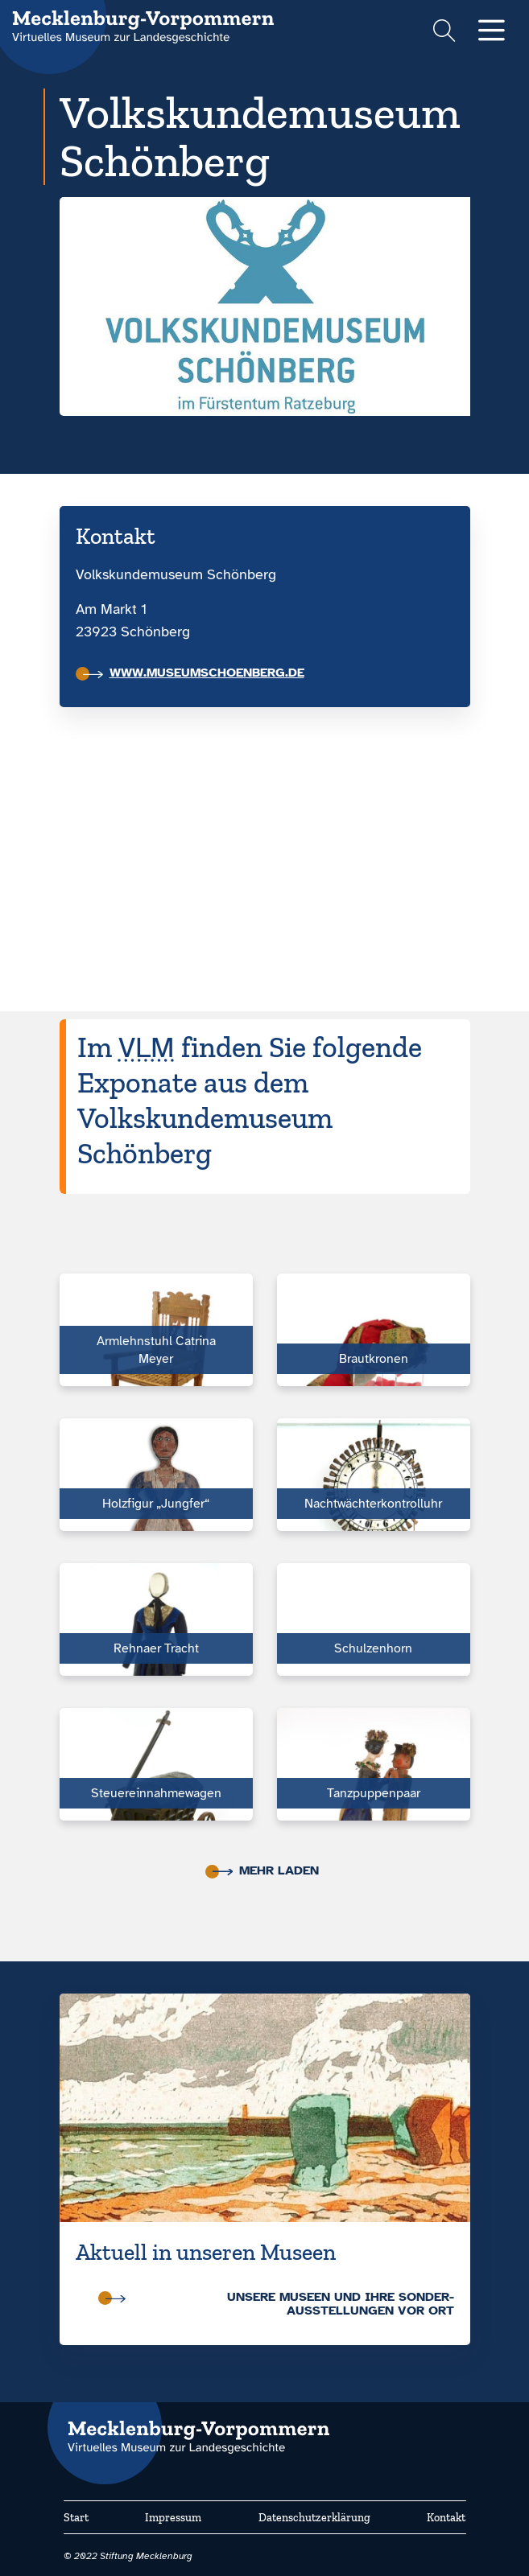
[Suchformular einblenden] (444, 32)
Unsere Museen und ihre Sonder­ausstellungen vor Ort (279, 2304)
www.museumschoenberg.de (193, 673)
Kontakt (446, 2518)
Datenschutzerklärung (314, 2518)
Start (76, 2518)
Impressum (173, 2518)
